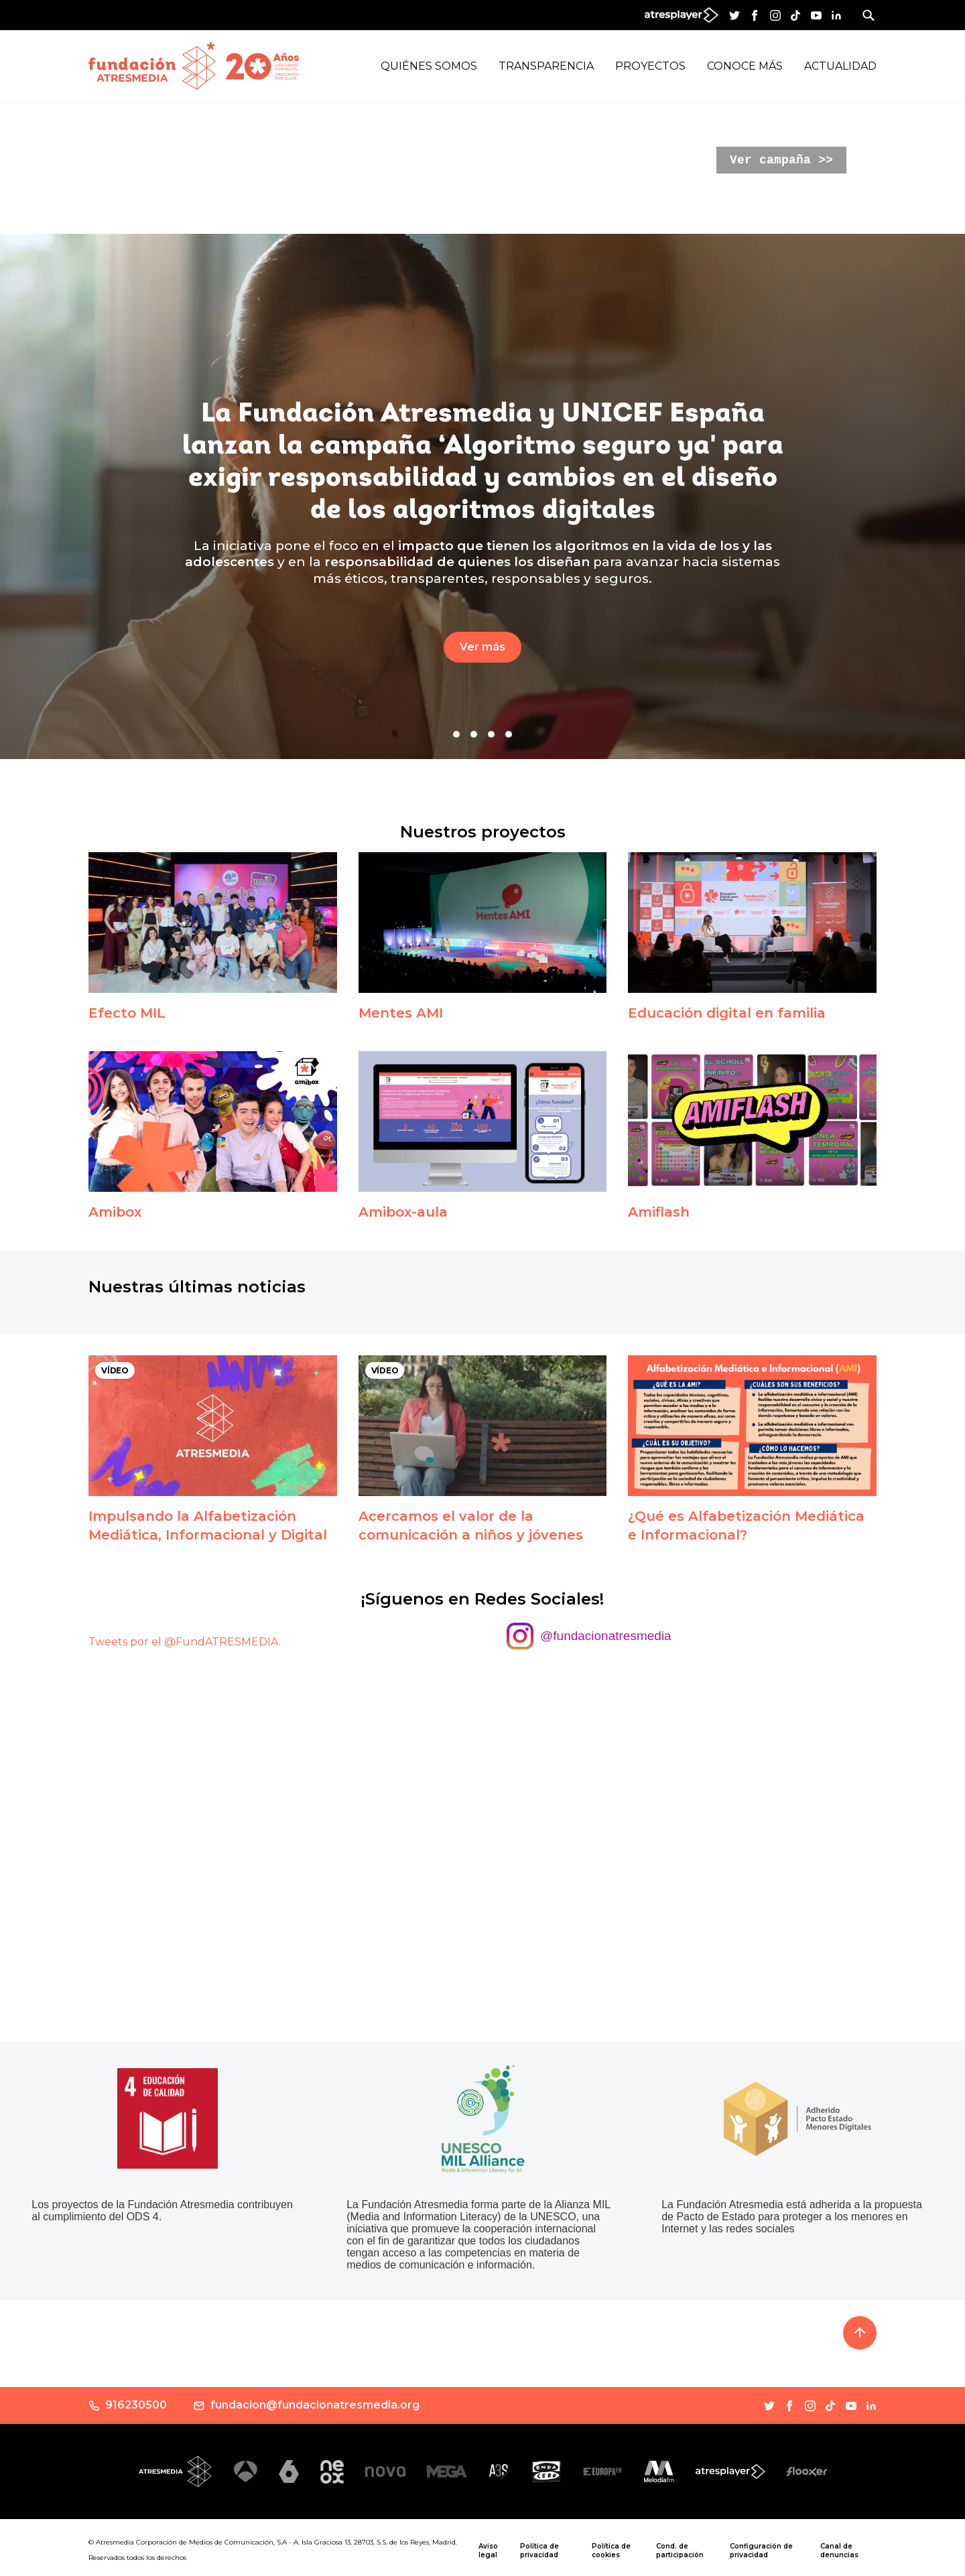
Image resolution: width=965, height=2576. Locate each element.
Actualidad (840, 66)
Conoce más (745, 66)
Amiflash (659, 1212)
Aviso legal (488, 2550)
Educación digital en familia (727, 1013)
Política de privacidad (539, 2550)
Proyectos (650, 66)
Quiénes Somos (429, 66)
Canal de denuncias (839, 2550)
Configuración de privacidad (761, 2550)
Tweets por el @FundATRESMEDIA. (184, 1641)
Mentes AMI (401, 1013)
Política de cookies (611, 2550)
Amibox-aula (403, 1212)
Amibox (114, 1212)
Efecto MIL (127, 1013)
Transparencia (546, 66)
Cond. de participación (680, 2550)
